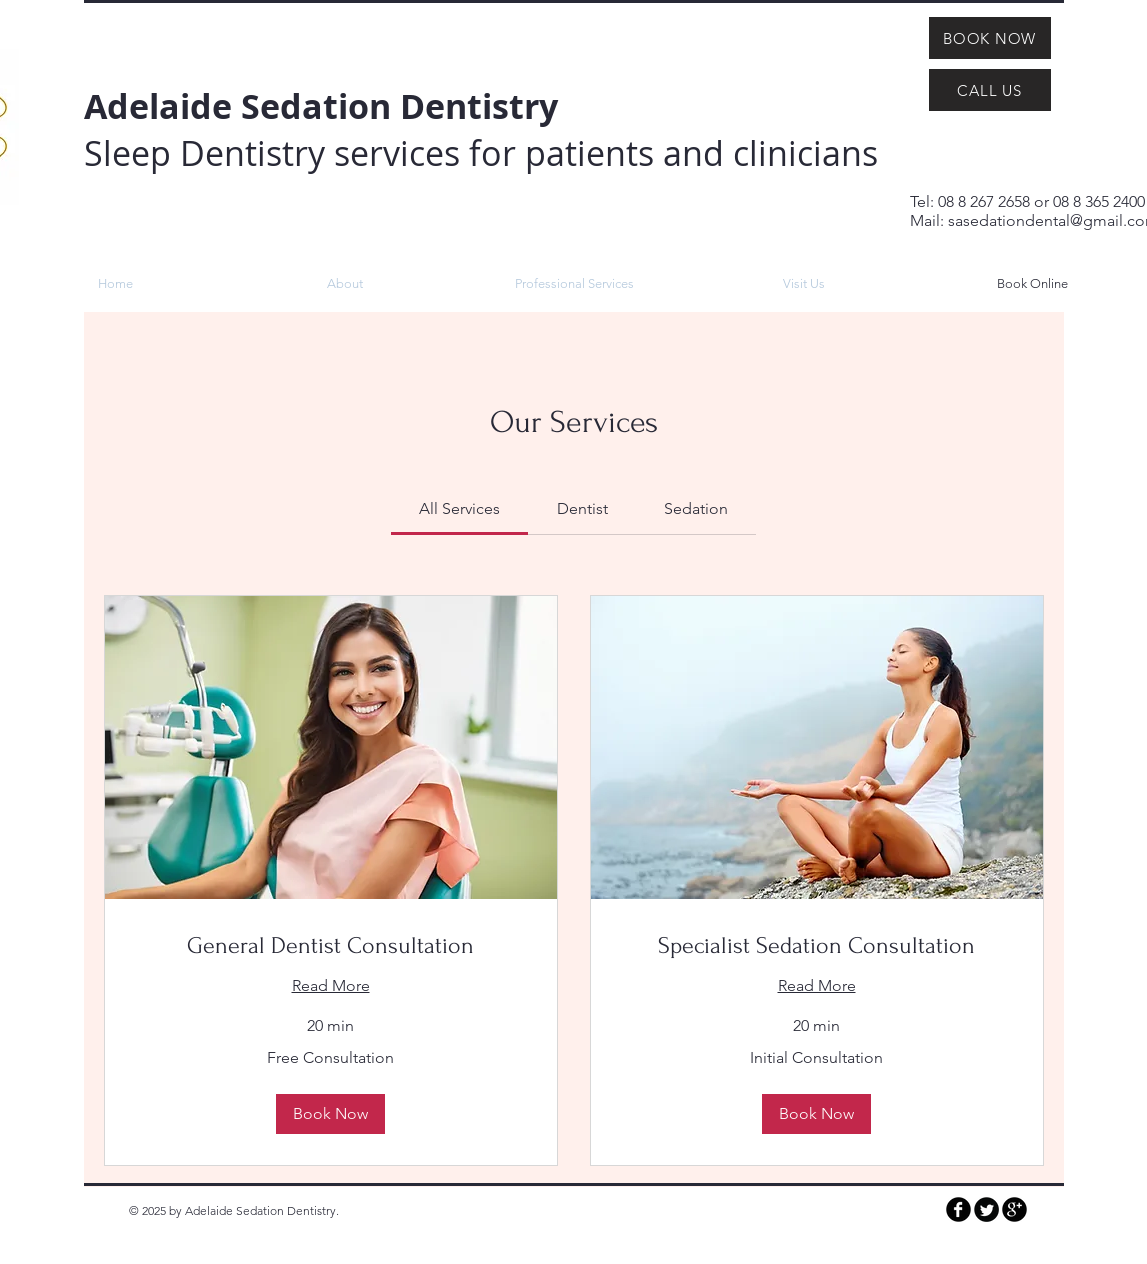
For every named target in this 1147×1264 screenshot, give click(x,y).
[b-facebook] (958, 1209)
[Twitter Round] (986, 1209)
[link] (459, 508)
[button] (330, 1114)
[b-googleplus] (1014, 1209)
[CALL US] (990, 90)
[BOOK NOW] (990, 38)
